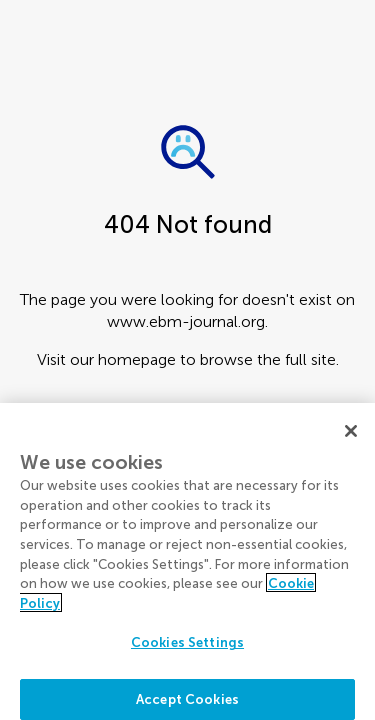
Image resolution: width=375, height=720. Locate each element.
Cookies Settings (187, 647)
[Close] (351, 436)
